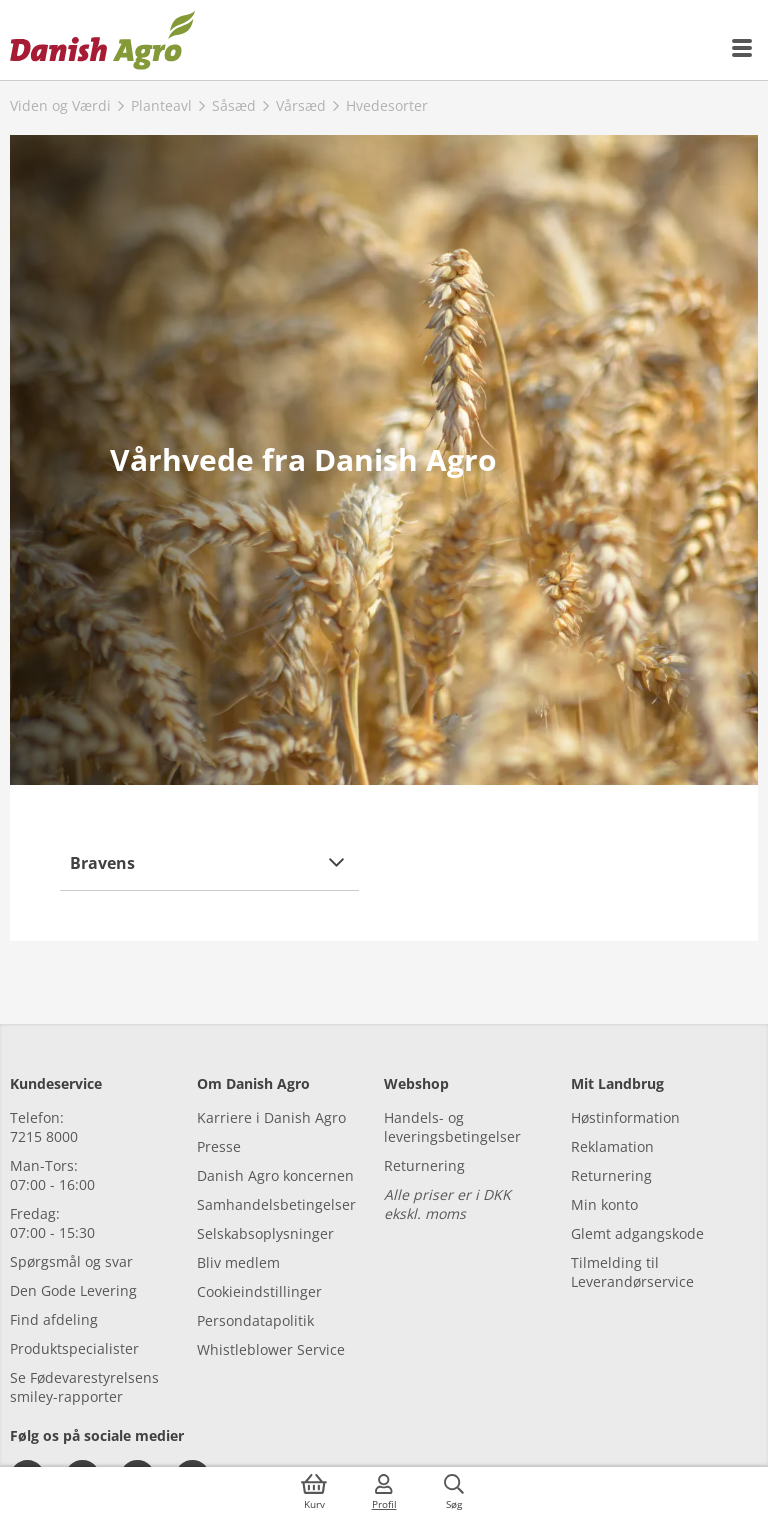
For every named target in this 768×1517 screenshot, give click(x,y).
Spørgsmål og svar (71, 1261)
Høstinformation (625, 1117)
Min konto (604, 1204)
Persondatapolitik (255, 1320)
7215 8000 (44, 1136)
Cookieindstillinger (259, 1291)
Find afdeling (54, 1319)
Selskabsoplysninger (265, 1233)
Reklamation (612, 1146)
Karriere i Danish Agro (271, 1117)
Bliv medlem (238, 1262)
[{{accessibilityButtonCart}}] (314, 1492)
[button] (209, 862)
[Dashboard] (103, 40)
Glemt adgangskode (637, 1233)
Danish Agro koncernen (275, 1175)
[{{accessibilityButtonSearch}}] (454, 1492)
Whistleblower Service (271, 1349)
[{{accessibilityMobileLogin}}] (384, 1492)
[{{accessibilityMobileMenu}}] (743, 48)
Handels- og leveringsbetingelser (452, 1127)
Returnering (424, 1165)
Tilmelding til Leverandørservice (632, 1272)
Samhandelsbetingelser (276, 1204)
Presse (219, 1146)
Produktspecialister (74, 1348)
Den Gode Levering (73, 1290)
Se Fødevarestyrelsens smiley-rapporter (84, 1387)
